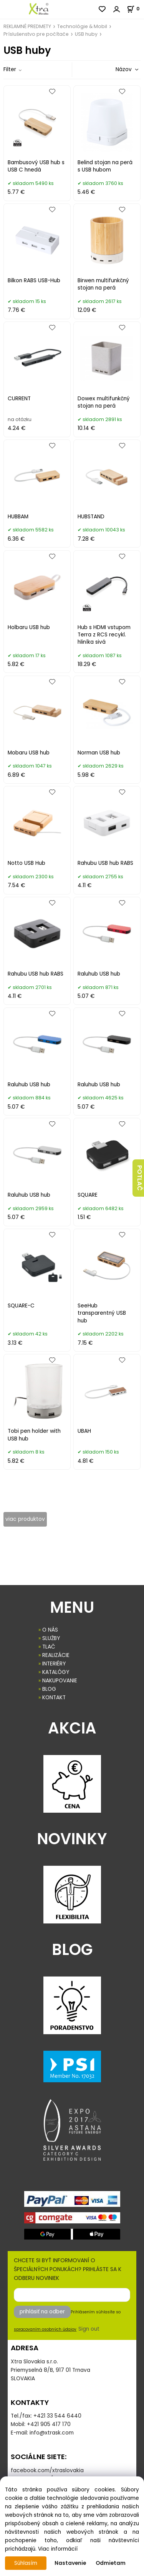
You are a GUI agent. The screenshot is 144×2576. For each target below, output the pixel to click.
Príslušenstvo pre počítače (36, 34)
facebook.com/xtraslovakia (47, 2470)
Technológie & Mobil (82, 26)
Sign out (88, 2329)
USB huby (86, 34)
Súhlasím (25, 2563)
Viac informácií (58, 2549)
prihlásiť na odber (42, 2311)
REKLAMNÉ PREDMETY (27, 26)
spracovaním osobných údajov (45, 2329)
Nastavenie (70, 2563)
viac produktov (25, 1519)
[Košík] (135, 8)
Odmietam (111, 2563)
